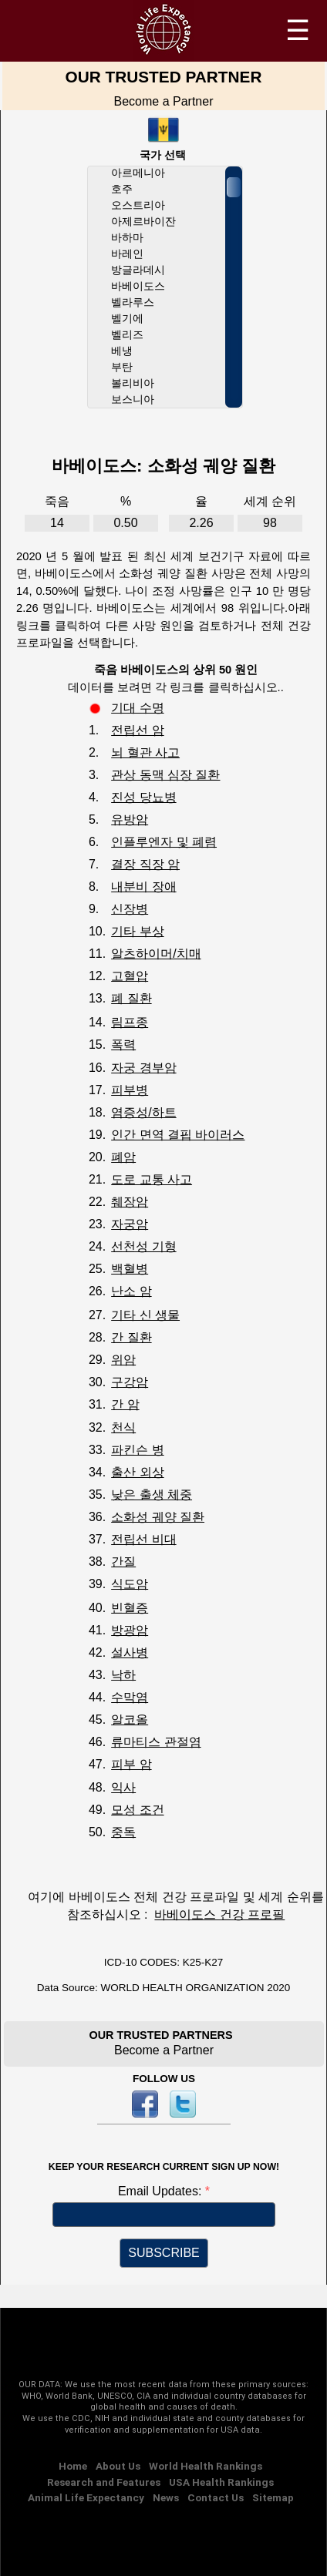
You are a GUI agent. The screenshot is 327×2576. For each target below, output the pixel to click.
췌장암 (129, 1201)
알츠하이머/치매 (156, 953)
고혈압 (129, 975)
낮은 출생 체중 (151, 1494)
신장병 (129, 908)
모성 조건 (137, 1809)
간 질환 (131, 1337)
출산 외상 (137, 1472)
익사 (123, 1787)
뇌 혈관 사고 (145, 752)
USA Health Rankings (221, 2482)
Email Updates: (161, 2191)
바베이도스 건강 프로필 (219, 1914)
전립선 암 (137, 730)
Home (73, 2466)
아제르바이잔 (143, 221)
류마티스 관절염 (156, 1741)
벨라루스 (132, 302)
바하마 (127, 237)
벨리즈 (127, 335)
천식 (123, 1427)
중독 (123, 1832)
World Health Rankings (205, 2466)
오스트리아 (138, 205)
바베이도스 (138, 286)
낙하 (123, 1674)
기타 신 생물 (145, 1315)
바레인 (127, 254)
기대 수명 (137, 707)
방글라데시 (138, 270)
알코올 (129, 1719)
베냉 (122, 351)
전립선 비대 (143, 1539)
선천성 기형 (143, 1246)
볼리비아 (132, 383)
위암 (123, 1359)
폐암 (123, 1157)
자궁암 (129, 1224)
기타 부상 (137, 931)
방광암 (129, 1630)
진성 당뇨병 (143, 797)
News (166, 2497)
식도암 (129, 1583)
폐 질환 (131, 998)
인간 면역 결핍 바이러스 (177, 1134)
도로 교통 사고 (151, 1179)
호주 (122, 189)
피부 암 (131, 1764)
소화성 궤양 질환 (157, 1516)
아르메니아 (138, 173)
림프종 (129, 1022)
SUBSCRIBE (163, 2252)
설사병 (129, 1652)
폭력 (123, 1044)
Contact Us (215, 2497)
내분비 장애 (143, 886)
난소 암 (131, 1291)
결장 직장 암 (145, 864)
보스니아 (132, 399)
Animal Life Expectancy (86, 2497)
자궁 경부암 (143, 1067)
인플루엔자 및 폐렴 (164, 841)
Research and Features (103, 2482)
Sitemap (273, 2497)
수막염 (129, 1697)
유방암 (129, 819)
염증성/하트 (143, 1112)
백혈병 (129, 1268)
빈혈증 (129, 1607)
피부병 (129, 1090)
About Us (118, 2466)
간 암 (125, 1404)
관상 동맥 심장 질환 (165, 774)
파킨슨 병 (137, 1449)
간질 (123, 1561)
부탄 (122, 367)
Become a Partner (164, 101)
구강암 (129, 1382)
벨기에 (127, 318)
